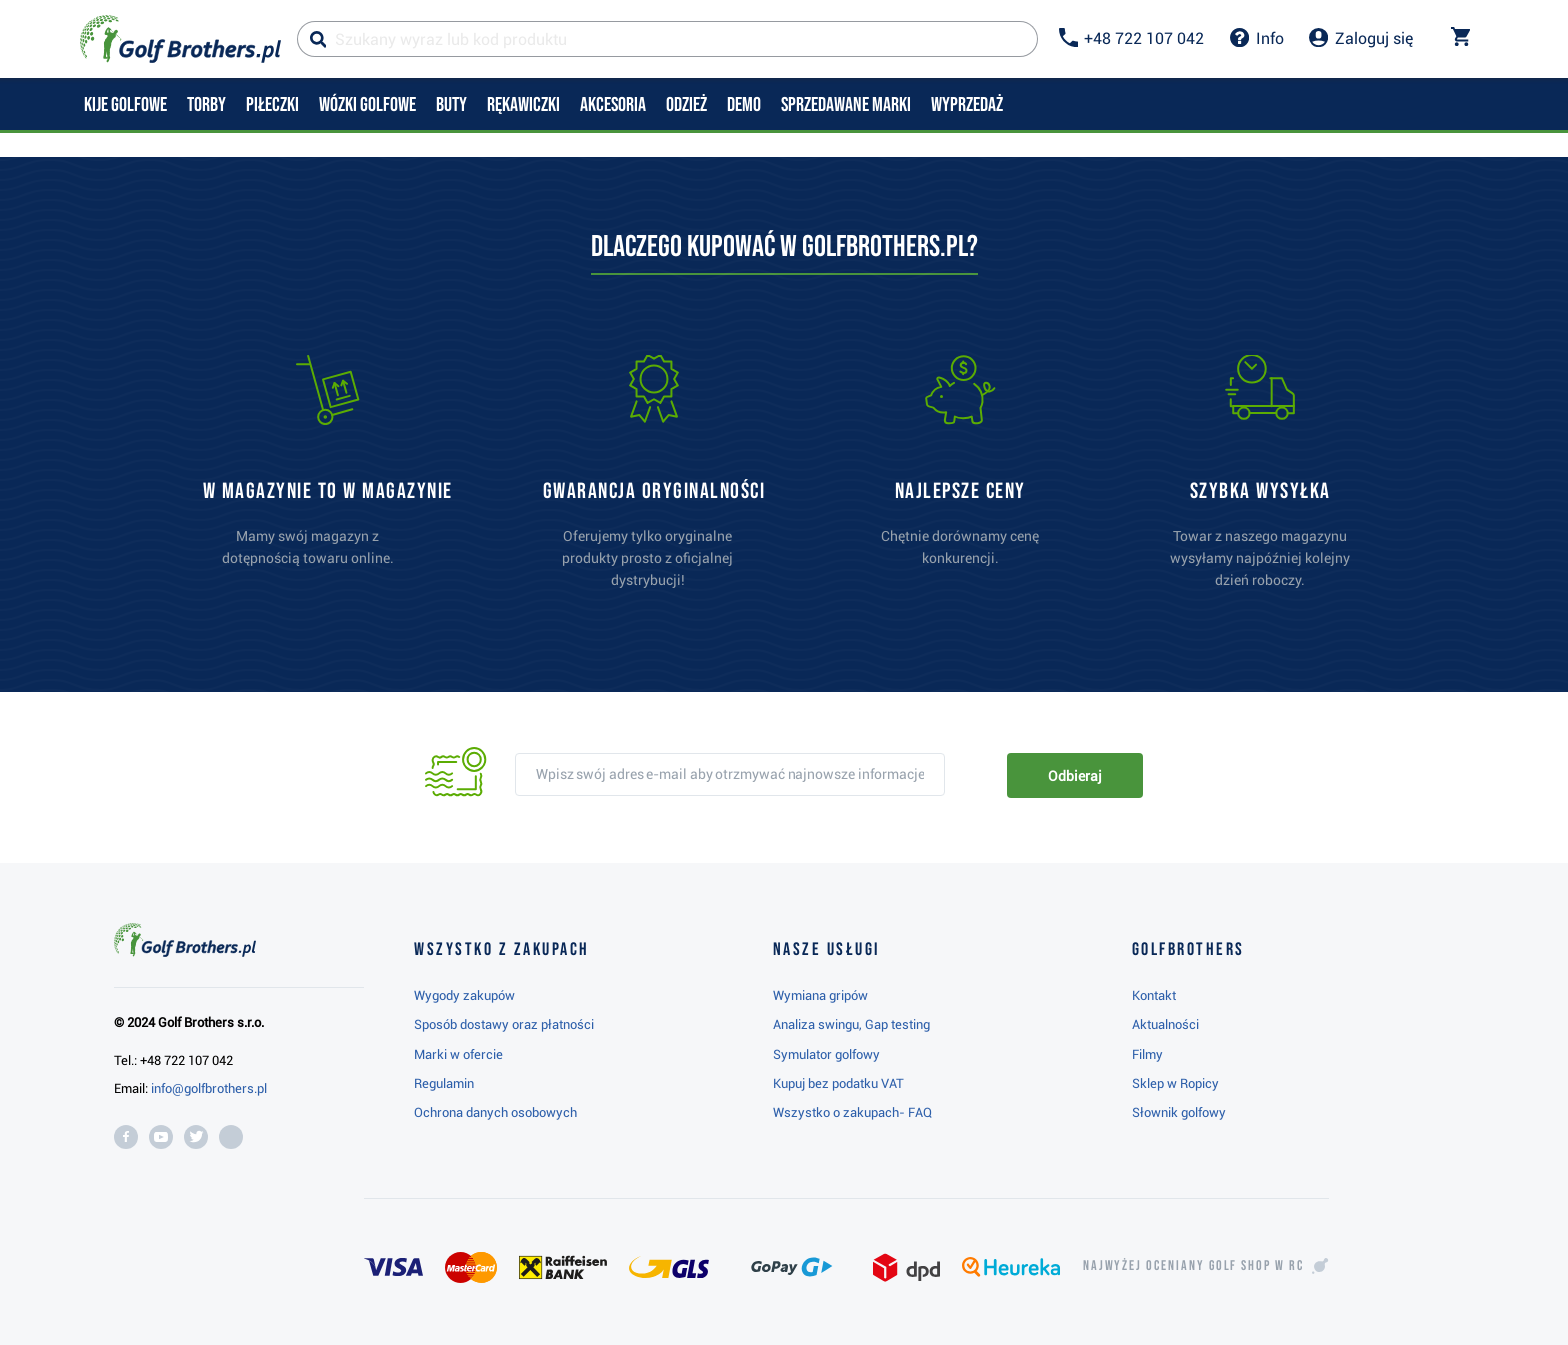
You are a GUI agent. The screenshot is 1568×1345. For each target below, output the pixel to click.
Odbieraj (1074, 776)
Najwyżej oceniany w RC (1193, 1266)
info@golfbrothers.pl (209, 1088)
